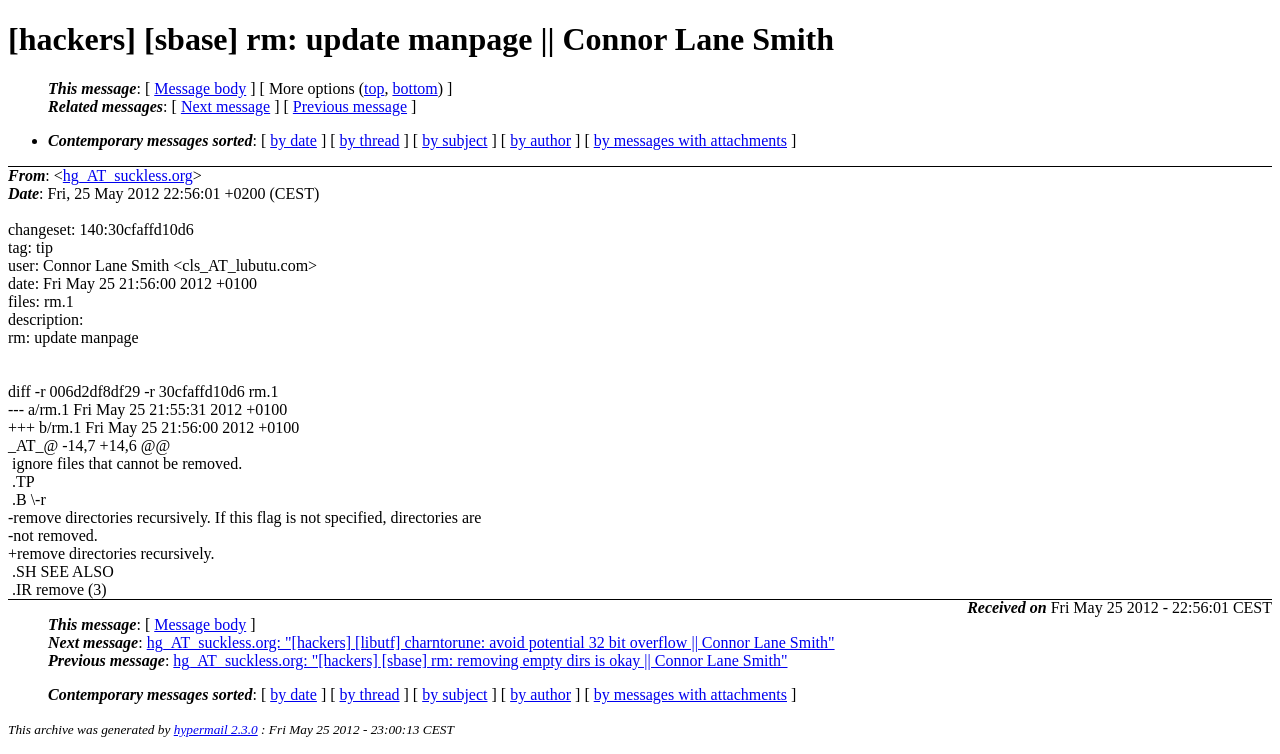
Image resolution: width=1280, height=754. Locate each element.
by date (293, 140)
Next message (225, 106)
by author (540, 140)
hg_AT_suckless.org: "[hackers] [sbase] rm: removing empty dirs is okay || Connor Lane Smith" (480, 660)
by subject (454, 140)
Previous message (350, 106)
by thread (370, 140)
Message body (200, 88)
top (374, 88)
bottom (414, 88)
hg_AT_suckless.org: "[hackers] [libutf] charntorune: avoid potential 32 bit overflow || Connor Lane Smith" (491, 642)
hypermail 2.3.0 (216, 729)
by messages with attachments (690, 140)
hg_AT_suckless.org (128, 175)
